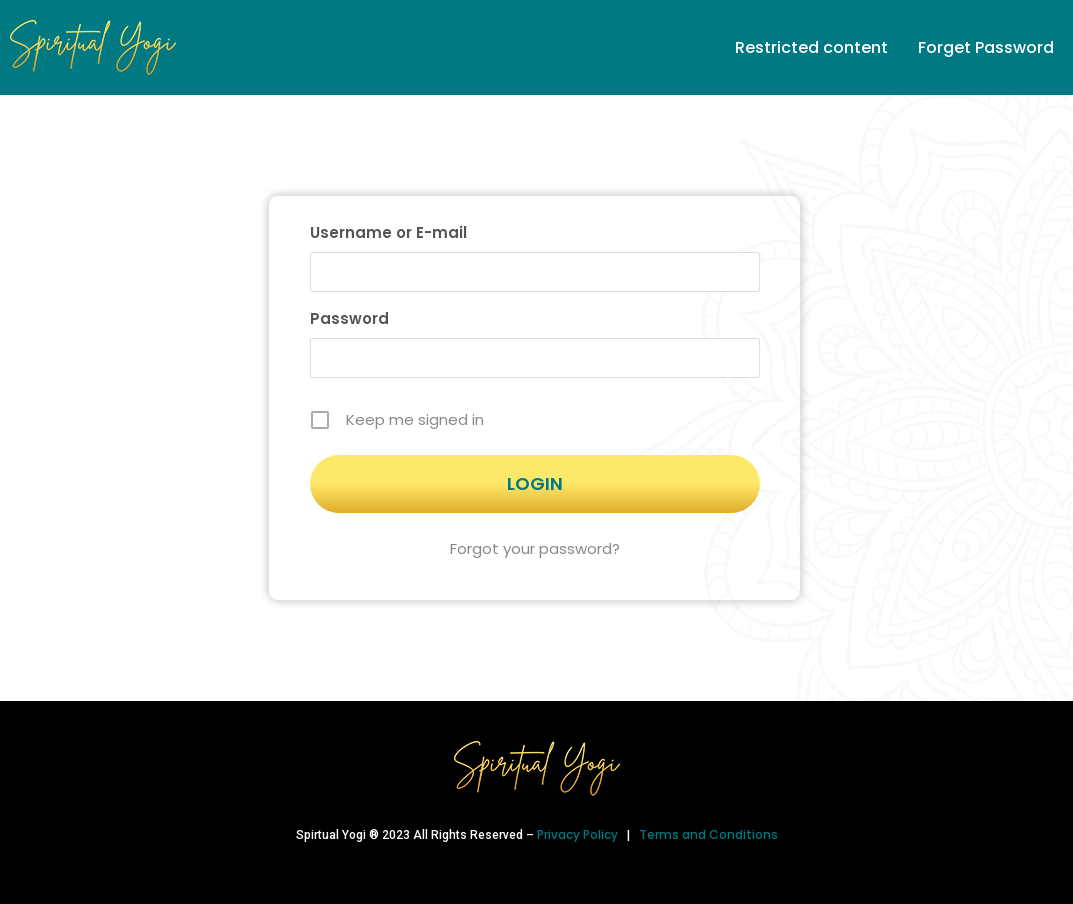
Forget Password (986, 47)
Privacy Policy (579, 834)
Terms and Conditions (708, 834)
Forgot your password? (535, 548)
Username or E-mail (388, 232)
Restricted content (811, 47)
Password (349, 318)
